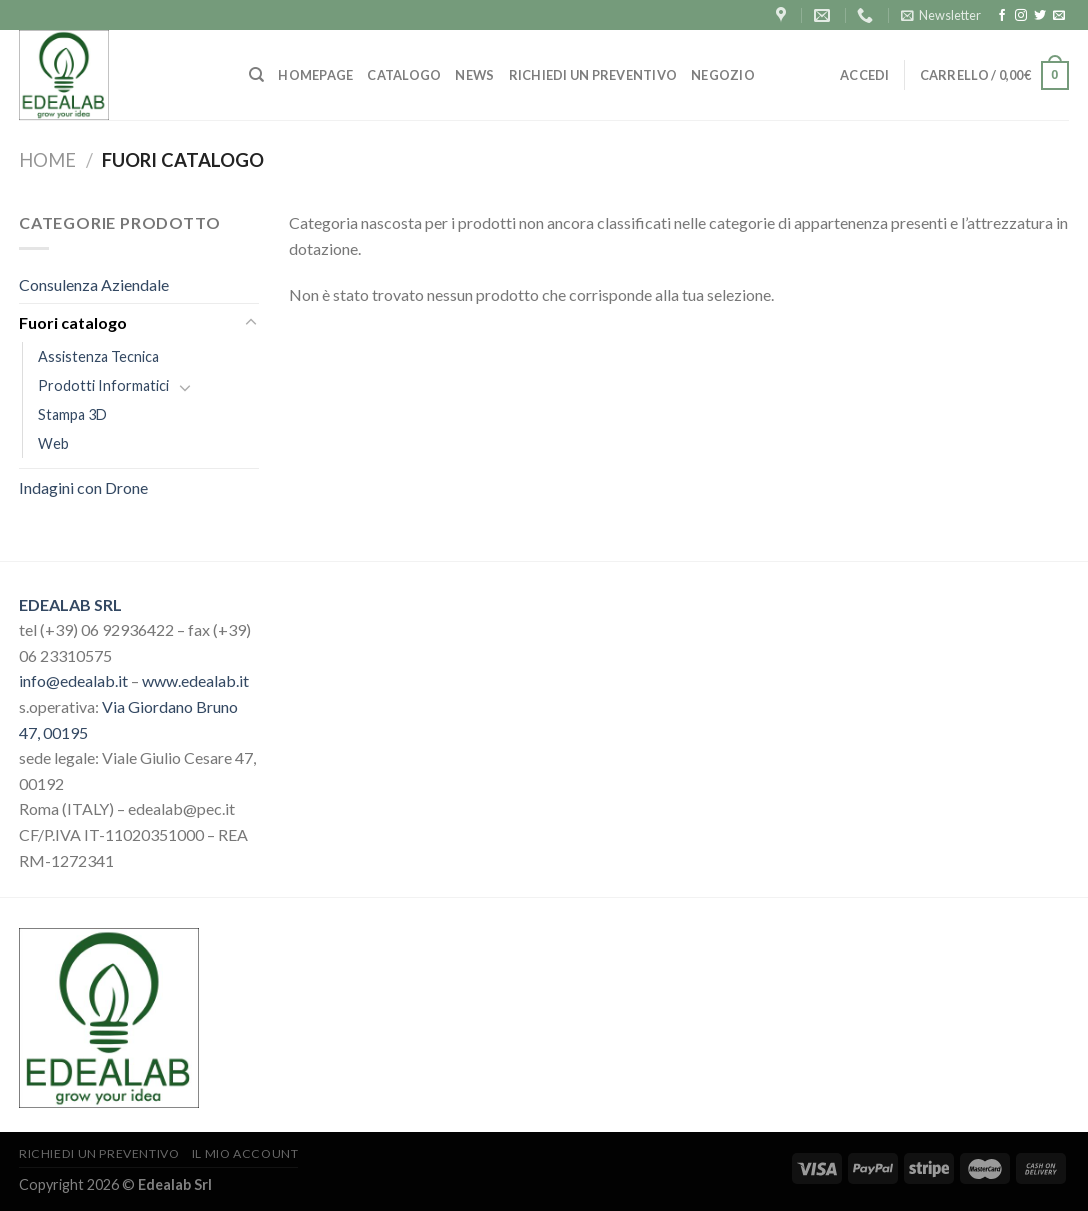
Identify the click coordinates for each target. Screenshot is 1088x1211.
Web (53, 443)
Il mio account (245, 1153)
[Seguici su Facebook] (1002, 16)
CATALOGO (404, 75)
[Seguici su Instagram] (1021, 16)
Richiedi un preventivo (99, 1153)
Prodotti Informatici (103, 385)
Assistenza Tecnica (98, 356)
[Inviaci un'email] (1059, 16)
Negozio (723, 75)
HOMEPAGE (315, 75)
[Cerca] (256, 75)
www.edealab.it (195, 680)
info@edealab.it (73, 680)
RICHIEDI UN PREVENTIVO (593, 75)
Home (47, 160)
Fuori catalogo (73, 322)
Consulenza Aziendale (94, 284)
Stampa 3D (72, 414)
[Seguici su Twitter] (1040, 16)
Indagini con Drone (83, 487)
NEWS (474, 75)
